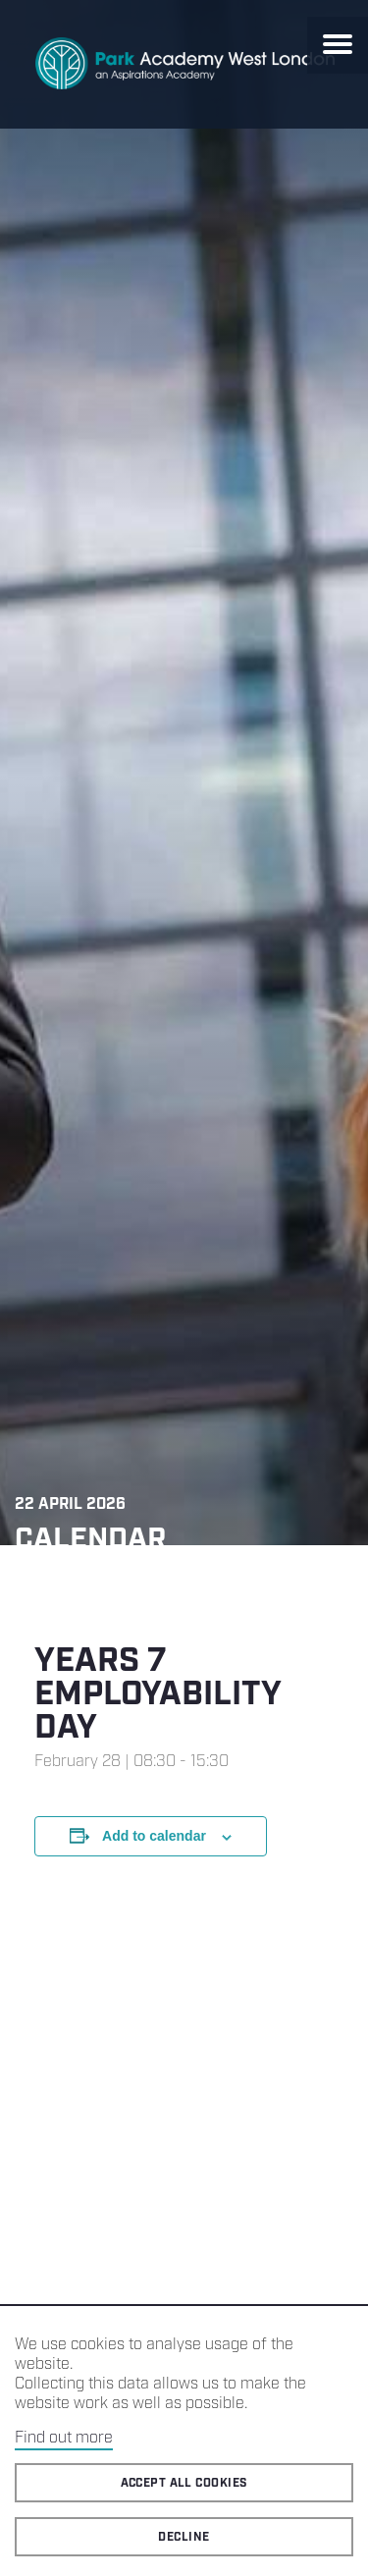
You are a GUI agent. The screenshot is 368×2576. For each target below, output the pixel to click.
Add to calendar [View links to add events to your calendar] (154, 1836)
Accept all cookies (184, 2483)
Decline (183, 2537)
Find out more (64, 2438)
